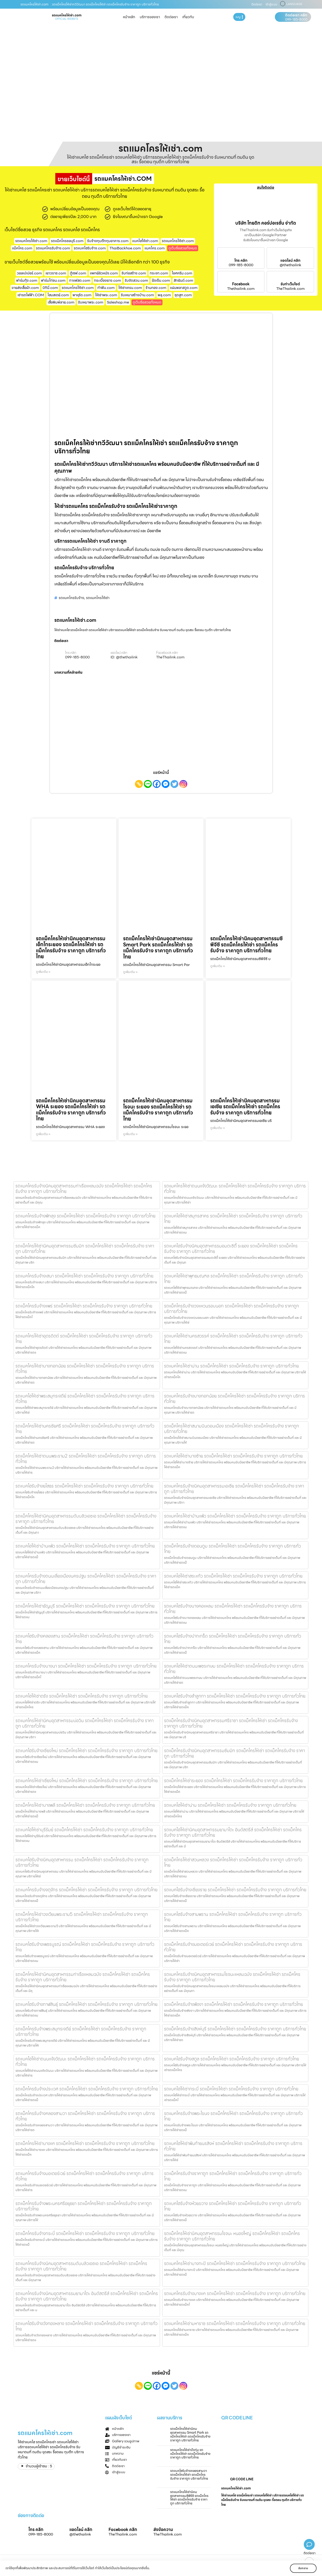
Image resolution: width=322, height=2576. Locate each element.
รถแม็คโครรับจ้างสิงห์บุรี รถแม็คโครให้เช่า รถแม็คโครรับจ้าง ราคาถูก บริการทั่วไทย (235, 2028)
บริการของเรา (150, 17)
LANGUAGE (294, 4)
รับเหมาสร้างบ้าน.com (137, 295)
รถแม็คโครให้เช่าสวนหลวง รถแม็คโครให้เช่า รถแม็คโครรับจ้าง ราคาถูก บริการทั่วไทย (233, 1862)
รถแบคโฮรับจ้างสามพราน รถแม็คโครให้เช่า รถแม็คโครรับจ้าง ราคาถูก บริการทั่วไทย (233, 1917)
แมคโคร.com (155, 248)
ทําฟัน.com (106, 288)
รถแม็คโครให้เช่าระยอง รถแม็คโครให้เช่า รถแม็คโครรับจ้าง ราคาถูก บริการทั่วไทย (233, 1780)
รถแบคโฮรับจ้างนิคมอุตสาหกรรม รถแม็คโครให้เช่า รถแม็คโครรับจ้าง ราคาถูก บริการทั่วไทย (82, 1862)
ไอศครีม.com (182, 273)
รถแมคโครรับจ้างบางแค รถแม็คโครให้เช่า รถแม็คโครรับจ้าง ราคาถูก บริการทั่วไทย (234, 2293)
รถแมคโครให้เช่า (97, 598)
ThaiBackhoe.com (125, 248)
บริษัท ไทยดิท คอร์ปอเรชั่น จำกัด (265, 223)
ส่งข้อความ (163, 2529)
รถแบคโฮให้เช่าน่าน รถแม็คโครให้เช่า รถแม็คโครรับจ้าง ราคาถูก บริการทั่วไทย (230, 1805)
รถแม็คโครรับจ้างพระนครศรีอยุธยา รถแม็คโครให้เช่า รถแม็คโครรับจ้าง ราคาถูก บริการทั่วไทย (83, 2206)
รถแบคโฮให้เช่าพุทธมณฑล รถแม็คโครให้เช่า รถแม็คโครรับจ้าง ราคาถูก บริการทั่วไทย (233, 1278)
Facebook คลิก (167, 652)
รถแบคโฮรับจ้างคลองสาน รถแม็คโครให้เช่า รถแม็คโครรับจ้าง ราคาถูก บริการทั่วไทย (84, 1638)
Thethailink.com (241, 289)
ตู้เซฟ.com (78, 273)
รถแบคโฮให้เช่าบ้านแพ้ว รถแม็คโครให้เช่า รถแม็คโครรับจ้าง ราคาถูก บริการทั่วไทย (85, 1546)
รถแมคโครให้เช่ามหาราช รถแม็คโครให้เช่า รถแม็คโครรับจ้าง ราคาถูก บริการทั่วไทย (234, 2323)
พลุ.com (164, 295)
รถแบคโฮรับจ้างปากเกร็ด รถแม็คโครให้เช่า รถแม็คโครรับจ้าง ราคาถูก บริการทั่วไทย (232, 1638)
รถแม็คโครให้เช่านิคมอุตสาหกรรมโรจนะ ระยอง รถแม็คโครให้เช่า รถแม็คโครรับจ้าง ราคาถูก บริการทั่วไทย (158, 1110)
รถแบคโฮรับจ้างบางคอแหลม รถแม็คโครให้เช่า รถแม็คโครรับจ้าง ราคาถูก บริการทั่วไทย (233, 1608)
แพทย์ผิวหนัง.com (104, 273)
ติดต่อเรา (256, 4)
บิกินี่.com (50, 288)
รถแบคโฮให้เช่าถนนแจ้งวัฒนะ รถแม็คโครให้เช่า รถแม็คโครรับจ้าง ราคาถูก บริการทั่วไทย (85, 2061)
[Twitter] (174, 784)
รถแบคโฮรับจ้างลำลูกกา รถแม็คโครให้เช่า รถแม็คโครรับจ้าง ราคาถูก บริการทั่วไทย (234, 1696)
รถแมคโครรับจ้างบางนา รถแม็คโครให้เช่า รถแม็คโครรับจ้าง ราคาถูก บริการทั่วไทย (86, 1666)
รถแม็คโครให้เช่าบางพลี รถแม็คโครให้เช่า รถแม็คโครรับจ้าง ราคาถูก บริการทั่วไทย (85, 1805)
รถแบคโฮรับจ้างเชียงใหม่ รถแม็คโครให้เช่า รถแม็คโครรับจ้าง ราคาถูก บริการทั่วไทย (86, 1750)
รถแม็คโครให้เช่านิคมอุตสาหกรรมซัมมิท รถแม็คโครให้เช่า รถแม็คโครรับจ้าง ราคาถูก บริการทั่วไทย (84, 1248)
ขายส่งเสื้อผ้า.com (25, 288)
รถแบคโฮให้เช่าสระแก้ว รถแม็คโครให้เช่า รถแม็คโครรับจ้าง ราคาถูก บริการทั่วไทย (233, 1576)
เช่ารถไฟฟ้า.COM (31, 295)
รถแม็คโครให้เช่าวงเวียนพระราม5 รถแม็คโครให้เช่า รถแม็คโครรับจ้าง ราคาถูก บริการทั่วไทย (81, 1917)
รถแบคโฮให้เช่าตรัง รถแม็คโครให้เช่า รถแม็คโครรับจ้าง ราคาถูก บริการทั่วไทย (81, 1696)
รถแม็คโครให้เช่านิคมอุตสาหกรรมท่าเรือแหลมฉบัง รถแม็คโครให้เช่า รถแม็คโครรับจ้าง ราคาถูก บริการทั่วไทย (82, 1977)
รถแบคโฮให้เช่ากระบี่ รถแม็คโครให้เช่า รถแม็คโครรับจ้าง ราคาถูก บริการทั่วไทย (231, 2088)
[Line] (148, 784)
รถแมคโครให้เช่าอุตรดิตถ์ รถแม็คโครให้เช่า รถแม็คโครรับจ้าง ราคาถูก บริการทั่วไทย (83, 1338)
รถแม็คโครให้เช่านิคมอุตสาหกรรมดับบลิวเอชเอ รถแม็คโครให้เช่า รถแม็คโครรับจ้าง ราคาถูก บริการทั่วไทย (85, 1518)
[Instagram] (183, 784)
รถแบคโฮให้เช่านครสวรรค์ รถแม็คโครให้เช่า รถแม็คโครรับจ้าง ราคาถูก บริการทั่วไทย (233, 1338)
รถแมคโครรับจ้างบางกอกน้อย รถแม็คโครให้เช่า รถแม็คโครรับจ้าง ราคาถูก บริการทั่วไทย (234, 1398)
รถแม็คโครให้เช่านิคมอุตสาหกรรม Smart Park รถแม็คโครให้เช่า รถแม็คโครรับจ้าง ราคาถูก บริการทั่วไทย (158, 948)
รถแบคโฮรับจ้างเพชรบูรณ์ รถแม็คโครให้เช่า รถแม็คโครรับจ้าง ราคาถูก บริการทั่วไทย (84, 1947)
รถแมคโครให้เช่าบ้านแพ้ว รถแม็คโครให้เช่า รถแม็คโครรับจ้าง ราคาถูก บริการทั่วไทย (235, 1516)
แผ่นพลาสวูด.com (184, 288)
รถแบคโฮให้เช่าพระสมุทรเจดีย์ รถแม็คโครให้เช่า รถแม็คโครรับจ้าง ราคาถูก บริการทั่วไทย (85, 1398)
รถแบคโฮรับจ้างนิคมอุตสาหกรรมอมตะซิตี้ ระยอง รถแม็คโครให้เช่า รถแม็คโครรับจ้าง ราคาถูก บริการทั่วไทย (231, 1248)
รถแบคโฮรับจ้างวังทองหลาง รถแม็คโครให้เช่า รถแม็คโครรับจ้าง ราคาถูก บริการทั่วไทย (86, 2326)
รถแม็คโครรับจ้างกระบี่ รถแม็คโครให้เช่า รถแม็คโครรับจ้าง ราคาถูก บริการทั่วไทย (85, 2233)
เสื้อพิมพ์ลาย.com (61, 302)
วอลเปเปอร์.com (29, 273)
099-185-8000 (296, 19)
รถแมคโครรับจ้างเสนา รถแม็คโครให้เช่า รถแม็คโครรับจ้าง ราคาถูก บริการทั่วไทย (84, 1275)
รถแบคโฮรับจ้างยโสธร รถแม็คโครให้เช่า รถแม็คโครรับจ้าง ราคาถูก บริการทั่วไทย (84, 1486)
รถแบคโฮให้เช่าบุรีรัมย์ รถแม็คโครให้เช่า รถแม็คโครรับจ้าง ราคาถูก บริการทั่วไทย (84, 1829)
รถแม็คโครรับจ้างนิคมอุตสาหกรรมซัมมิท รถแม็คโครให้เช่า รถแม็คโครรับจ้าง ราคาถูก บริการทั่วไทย (234, 1753)
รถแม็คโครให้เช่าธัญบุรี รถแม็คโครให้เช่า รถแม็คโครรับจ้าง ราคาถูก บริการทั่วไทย (85, 1606)
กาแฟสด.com (79, 280)
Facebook (241, 284)
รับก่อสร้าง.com (134, 273)
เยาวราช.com (56, 273)
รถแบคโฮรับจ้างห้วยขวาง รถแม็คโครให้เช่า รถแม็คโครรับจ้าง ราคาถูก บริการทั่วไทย (232, 2206)
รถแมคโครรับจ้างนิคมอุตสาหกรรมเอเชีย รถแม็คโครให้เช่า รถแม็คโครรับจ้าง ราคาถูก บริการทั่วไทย (234, 1488)
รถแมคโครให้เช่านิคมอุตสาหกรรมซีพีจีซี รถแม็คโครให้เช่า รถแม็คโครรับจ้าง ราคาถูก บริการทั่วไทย (189, 2497)
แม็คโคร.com (22, 248)
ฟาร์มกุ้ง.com (26, 280)
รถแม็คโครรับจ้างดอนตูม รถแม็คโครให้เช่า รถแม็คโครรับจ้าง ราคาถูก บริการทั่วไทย (232, 1548)
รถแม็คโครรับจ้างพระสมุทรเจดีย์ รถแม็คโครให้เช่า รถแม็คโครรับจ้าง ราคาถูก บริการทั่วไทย (80, 2031)
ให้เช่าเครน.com (130, 288)
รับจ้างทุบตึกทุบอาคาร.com (108, 241)
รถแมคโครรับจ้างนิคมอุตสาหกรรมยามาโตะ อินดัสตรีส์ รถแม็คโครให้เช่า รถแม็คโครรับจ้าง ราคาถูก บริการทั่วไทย (86, 2296)
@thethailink (290, 265)
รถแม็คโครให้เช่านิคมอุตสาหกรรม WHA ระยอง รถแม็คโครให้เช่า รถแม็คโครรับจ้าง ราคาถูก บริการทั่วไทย (71, 1110)
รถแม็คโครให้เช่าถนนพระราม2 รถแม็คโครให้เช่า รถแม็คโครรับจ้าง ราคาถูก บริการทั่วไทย (85, 1458)
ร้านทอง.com (156, 288)
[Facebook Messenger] (166, 784)
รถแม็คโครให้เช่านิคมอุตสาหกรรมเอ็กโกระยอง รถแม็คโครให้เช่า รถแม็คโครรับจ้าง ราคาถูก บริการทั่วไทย (71, 948)
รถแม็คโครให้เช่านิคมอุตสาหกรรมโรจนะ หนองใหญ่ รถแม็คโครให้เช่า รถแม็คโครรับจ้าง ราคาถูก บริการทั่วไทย (232, 2236)
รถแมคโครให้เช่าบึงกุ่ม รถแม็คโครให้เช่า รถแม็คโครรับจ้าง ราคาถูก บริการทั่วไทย (190, 2453)
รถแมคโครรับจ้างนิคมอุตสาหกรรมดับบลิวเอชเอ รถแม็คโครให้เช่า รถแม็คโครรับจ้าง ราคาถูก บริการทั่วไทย (81, 2266)
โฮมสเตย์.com (58, 295)
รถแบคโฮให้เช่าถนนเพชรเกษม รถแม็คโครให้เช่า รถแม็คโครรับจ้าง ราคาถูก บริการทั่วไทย (234, 1668)
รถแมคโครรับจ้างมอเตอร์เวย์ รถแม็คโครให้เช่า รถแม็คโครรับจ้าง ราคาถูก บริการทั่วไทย (84, 2176)
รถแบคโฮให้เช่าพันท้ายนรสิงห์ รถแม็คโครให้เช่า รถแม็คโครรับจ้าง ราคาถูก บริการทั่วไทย (233, 2146)
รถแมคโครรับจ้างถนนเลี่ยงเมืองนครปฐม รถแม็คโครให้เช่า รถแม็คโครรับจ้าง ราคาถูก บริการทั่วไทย (85, 1578)
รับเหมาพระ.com (90, 302)
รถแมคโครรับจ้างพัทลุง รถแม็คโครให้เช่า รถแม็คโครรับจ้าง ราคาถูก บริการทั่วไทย (85, 1215)
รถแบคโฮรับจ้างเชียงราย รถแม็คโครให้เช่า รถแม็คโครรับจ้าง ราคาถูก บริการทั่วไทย (235, 1889)
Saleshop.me (118, 302)
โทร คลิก (240, 260)
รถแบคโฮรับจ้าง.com (90, 248)
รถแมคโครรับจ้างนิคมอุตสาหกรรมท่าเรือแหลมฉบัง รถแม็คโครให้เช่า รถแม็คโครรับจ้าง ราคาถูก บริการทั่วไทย (83, 1188)
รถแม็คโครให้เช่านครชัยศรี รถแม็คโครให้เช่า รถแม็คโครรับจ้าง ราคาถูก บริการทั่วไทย (84, 1428)
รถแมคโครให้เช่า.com (178, 241)
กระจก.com (159, 273)
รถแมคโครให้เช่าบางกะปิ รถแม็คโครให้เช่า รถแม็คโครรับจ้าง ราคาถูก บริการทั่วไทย (234, 2263)
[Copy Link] (139, 784)
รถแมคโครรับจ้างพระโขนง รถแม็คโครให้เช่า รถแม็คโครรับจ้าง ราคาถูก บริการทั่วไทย (233, 2116)
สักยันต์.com (183, 280)
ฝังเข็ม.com (161, 280)
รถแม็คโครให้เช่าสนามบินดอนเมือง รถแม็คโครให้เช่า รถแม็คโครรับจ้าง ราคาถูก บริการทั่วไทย (231, 1428)
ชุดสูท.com (183, 295)
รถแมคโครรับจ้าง (71, 598)
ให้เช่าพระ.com (106, 295)
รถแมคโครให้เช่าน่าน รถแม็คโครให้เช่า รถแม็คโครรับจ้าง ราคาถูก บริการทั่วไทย (231, 1366)
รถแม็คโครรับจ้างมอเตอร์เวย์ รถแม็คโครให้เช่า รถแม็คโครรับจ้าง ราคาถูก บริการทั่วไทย (233, 1947)
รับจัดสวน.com (136, 280)
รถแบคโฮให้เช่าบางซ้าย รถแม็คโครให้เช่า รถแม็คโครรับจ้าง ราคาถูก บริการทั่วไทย (233, 1456)
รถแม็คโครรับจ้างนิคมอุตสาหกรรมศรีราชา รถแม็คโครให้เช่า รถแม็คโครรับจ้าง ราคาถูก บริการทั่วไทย (231, 1723)
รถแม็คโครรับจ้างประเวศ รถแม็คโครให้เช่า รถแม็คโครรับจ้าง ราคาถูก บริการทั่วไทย (86, 2088)
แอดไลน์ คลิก (290, 260)
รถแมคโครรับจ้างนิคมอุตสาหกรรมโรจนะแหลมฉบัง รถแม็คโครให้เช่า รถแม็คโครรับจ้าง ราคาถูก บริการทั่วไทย (232, 1977)
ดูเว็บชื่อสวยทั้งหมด (182, 248)
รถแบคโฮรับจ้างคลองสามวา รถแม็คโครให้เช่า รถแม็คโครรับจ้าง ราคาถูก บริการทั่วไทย (189, 2474)
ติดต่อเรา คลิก (296, 15)
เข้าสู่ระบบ (271, 4)
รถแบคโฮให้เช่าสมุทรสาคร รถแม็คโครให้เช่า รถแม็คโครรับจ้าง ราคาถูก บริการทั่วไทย (233, 1218)
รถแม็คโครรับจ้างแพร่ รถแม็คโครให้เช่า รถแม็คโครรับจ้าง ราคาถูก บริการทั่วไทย (83, 1305)
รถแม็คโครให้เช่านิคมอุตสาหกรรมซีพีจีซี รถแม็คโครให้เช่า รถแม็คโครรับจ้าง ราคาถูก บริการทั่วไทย (246, 945)
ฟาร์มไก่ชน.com (53, 280)
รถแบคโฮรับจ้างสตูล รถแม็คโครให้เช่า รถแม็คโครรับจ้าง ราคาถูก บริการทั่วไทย (231, 2058)
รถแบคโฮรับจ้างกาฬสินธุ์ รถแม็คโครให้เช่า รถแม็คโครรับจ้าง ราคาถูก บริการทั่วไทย (86, 2004)
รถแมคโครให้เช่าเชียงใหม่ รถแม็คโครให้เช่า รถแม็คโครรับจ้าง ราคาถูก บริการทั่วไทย (86, 1780)
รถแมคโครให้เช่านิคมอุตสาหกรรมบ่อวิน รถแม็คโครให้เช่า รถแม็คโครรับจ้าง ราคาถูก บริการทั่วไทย (84, 1723)
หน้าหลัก (129, 17)
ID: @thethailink (124, 657)
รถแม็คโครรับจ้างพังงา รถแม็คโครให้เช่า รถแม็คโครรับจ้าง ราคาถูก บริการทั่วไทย (233, 2004)
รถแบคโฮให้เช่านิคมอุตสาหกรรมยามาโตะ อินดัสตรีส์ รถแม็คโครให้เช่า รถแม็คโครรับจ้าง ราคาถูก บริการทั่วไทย (233, 1832)
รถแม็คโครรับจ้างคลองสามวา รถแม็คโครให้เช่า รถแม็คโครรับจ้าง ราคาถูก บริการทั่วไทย (85, 2116)
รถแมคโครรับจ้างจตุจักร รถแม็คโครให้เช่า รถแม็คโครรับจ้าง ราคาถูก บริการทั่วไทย (86, 1889)
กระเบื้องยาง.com (107, 280)
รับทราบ (303, 2568)
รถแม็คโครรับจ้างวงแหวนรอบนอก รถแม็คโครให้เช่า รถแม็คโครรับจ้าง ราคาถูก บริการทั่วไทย (231, 1308)
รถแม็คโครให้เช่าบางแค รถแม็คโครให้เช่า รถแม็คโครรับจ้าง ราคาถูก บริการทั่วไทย (85, 2143)
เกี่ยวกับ (188, 17)
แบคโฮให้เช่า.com (145, 241)
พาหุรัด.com (82, 295)
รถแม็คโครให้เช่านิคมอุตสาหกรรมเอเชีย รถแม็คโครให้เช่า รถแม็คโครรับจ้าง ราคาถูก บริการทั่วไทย (245, 1107)
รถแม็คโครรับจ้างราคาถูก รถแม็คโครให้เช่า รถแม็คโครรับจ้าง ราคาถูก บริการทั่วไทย (233, 2176)
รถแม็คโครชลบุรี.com (67, 241)
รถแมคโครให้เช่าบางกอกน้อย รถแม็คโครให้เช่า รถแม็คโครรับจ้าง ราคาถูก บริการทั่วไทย (84, 1368)
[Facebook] (157, 784)
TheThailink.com (290, 289)
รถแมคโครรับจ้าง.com (53, 248)
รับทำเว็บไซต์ (290, 284)
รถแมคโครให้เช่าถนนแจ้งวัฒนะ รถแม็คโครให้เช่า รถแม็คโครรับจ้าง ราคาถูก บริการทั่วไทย (235, 1188)
